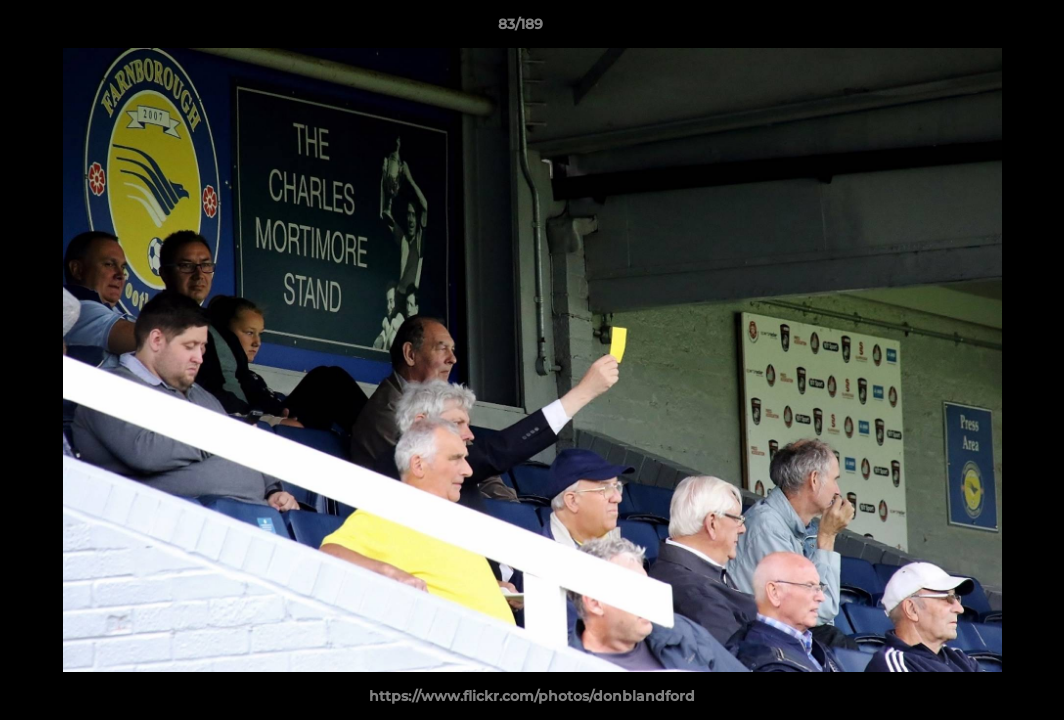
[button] (980, 29)
